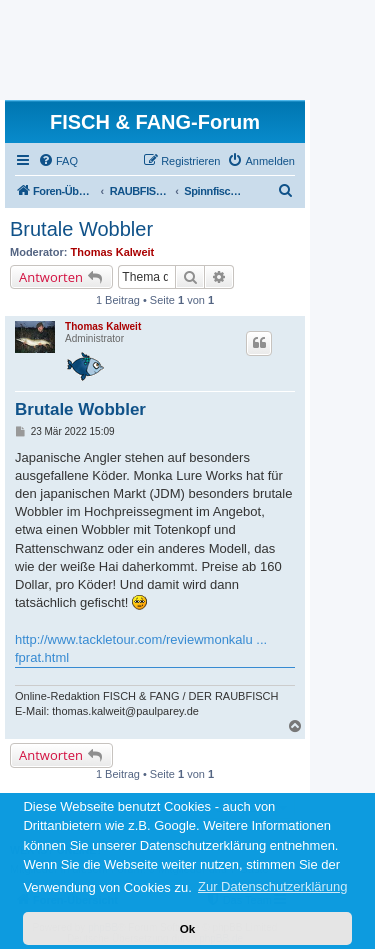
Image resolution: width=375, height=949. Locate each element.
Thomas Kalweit (113, 252)
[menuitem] (58, 161)
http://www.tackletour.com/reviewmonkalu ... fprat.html (141, 648)
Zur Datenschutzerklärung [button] (273, 886)
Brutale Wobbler (81, 229)
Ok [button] (188, 928)
